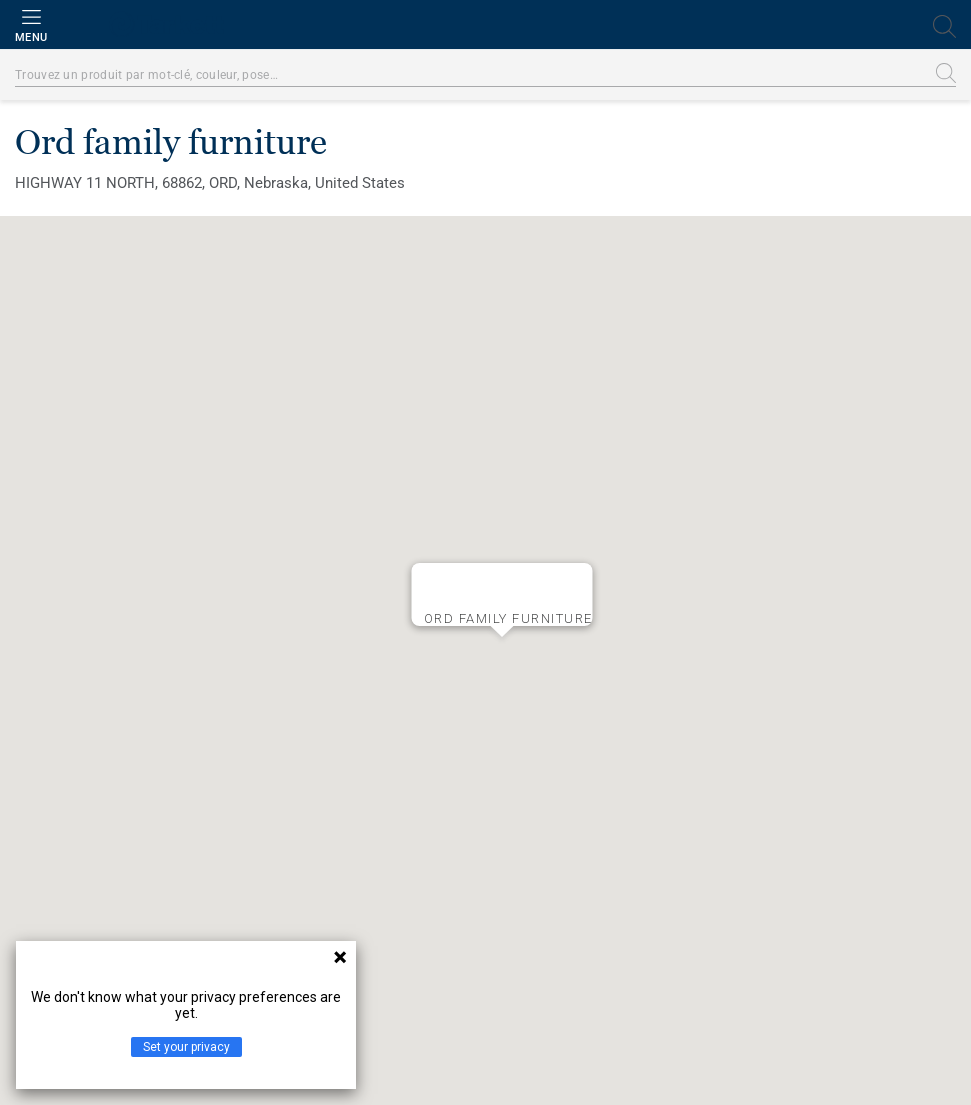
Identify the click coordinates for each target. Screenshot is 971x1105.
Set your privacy (186, 1047)
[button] (502, 653)
